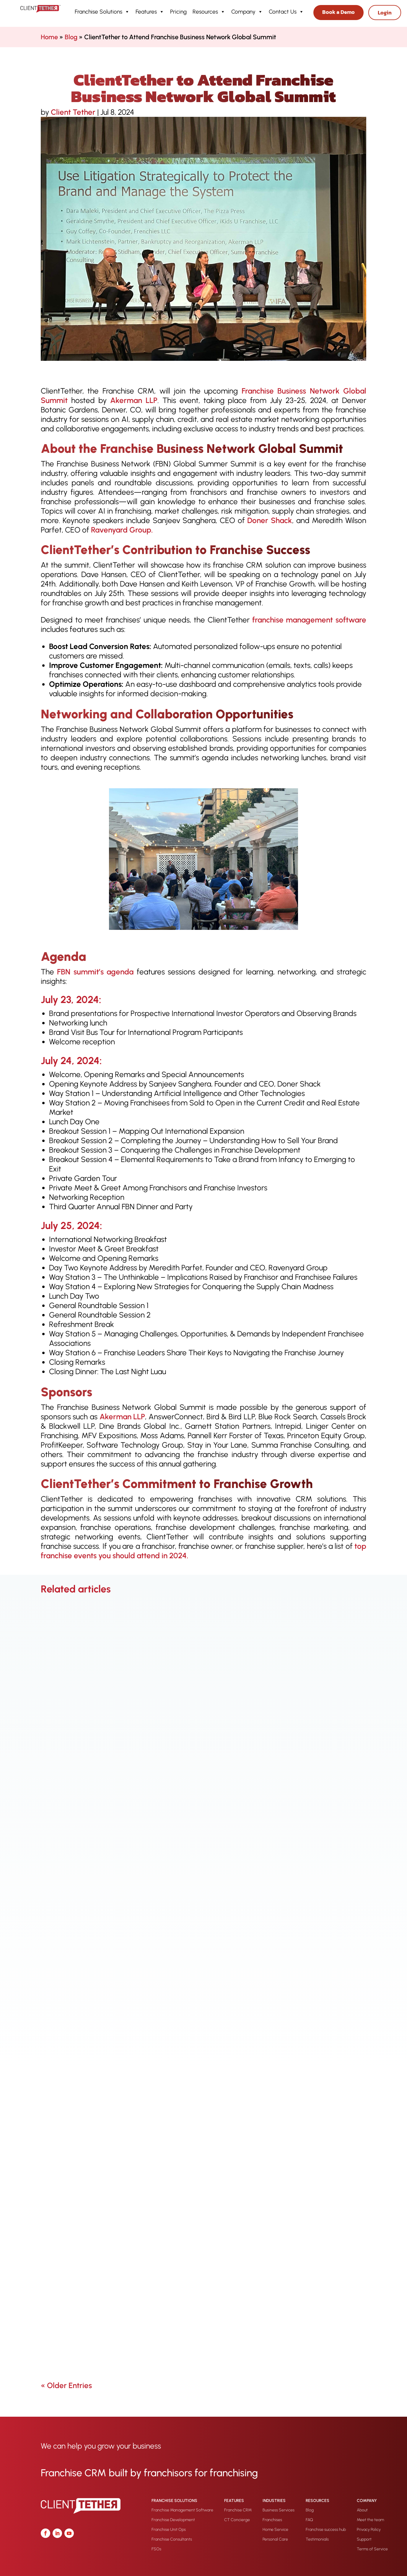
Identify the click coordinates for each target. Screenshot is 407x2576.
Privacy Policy (369, 2529)
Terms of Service (372, 2549)
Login (385, 13)
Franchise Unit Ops (169, 2529)
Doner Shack (269, 520)
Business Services (278, 2510)
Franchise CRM (238, 2510)
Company (247, 12)
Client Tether (73, 112)
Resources (209, 12)
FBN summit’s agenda (94, 971)
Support (364, 2539)
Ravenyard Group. (122, 530)
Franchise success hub (326, 2529)
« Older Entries (66, 2385)
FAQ (309, 2519)
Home (49, 37)
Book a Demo (338, 12)
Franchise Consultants (172, 2539)
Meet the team (370, 2519)
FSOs (156, 2549)
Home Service (275, 2529)
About (362, 2510)
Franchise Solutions (102, 12)
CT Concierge (237, 2519)
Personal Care (275, 2539)
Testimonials (317, 2539)
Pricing (178, 11)
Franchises (272, 2519)
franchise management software (308, 620)
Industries (274, 2500)
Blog (71, 37)
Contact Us (286, 12)
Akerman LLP (133, 400)
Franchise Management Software (182, 2510)
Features (150, 12)
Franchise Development (173, 2519)
